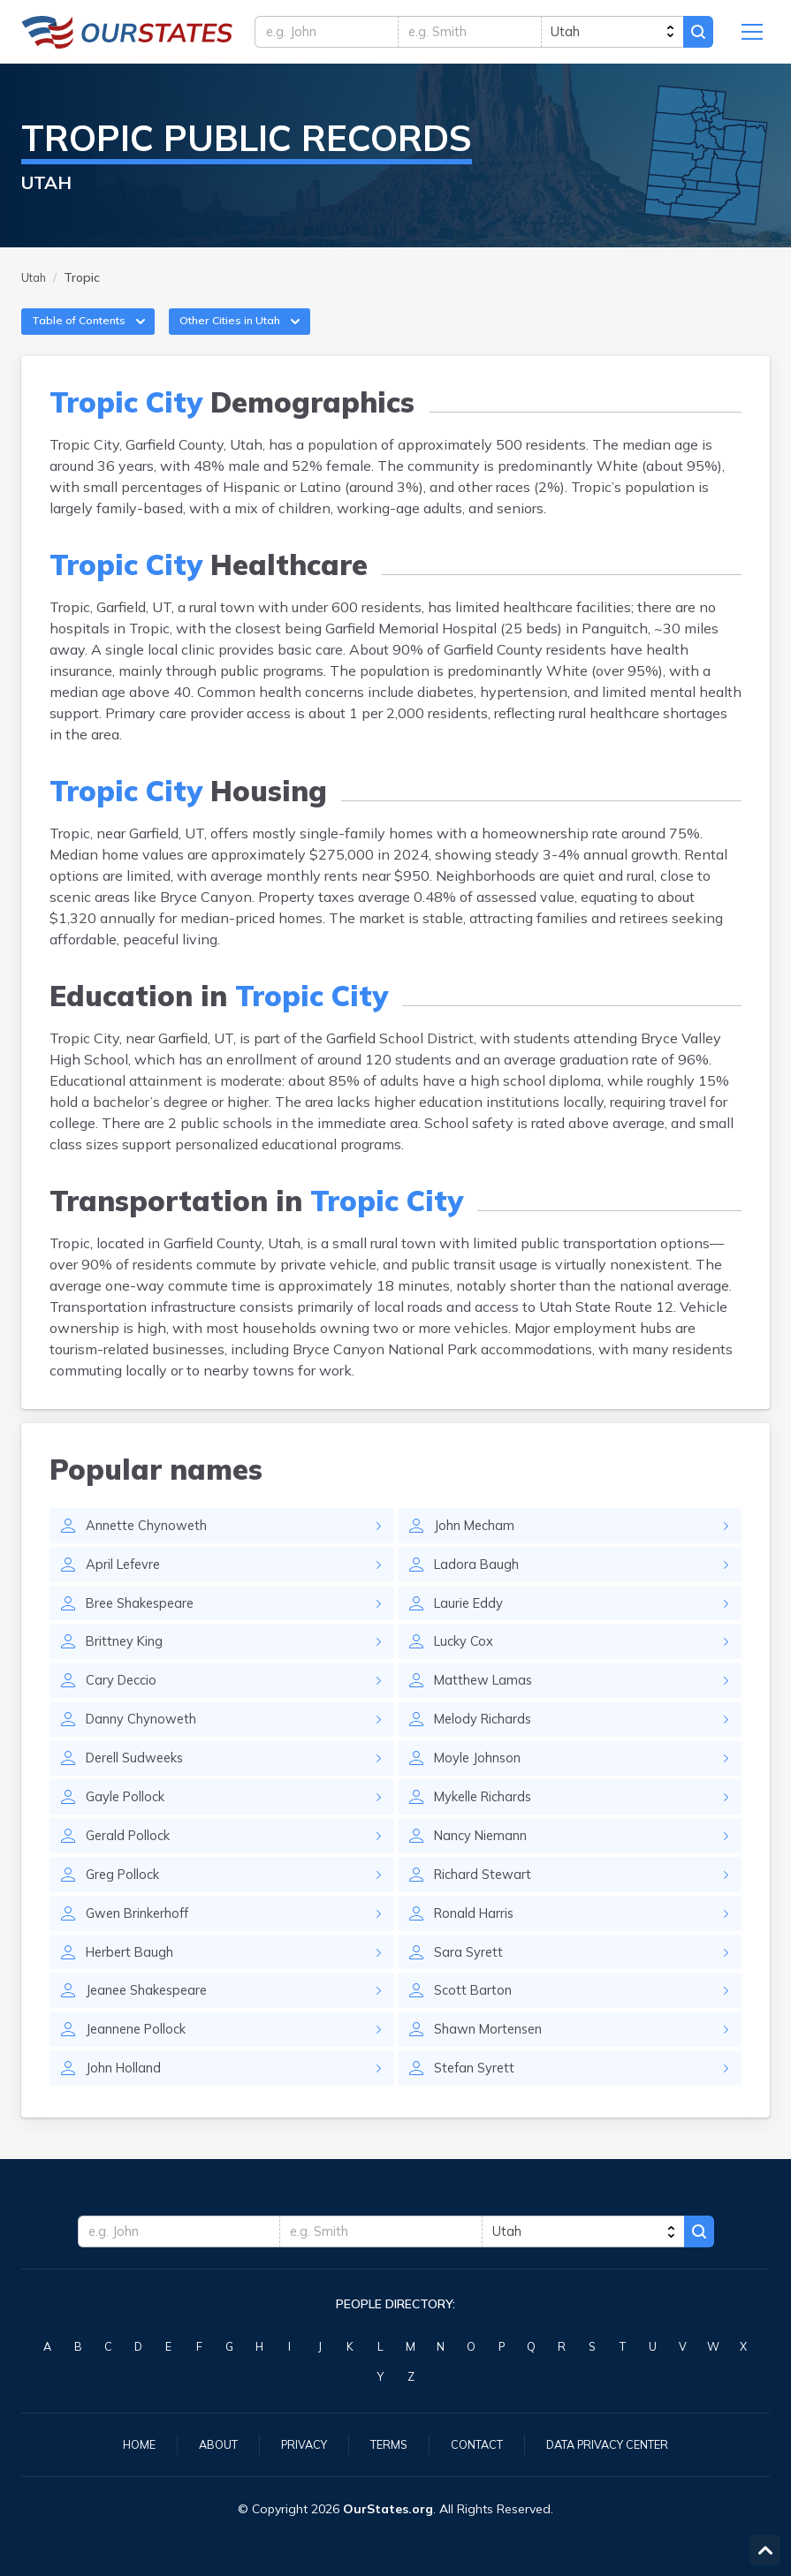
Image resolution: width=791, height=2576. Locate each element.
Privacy (295, 2443)
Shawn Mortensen (494, 2073)
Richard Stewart (486, 1911)
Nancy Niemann (487, 1870)
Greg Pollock (126, 1911)
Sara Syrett (470, 1992)
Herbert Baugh (133, 1992)
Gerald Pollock (132, 1870)
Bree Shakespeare (145, 1626)
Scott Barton (475, 2033)
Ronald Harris (477, 1951)
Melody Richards (488, 1748)
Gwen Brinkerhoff (144, 1951)
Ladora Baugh (478, 1586)
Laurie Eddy (471, 1626)
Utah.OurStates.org (127, 35)
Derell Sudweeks (140, 1789)
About (204, 2443)
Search (695, 35)
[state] (607, 35)
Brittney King (128, 1667)
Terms (384, 2443)
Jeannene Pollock (143, 2073)
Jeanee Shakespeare (153, 2033)
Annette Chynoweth (154, 1545)
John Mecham (479, 1545)
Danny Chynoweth (148, 1748)
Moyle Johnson (482, 1789)
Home (122, 2443)
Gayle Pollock (130, 1829)
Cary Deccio (125, 1707)
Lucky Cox (467, 1667)
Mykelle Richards (489, 1829)
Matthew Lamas (487, 1707)
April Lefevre (128, 1586)
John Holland (128, 2114)
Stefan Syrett (477, 2114)
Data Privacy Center (619, 2443)
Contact (477, 2443)
